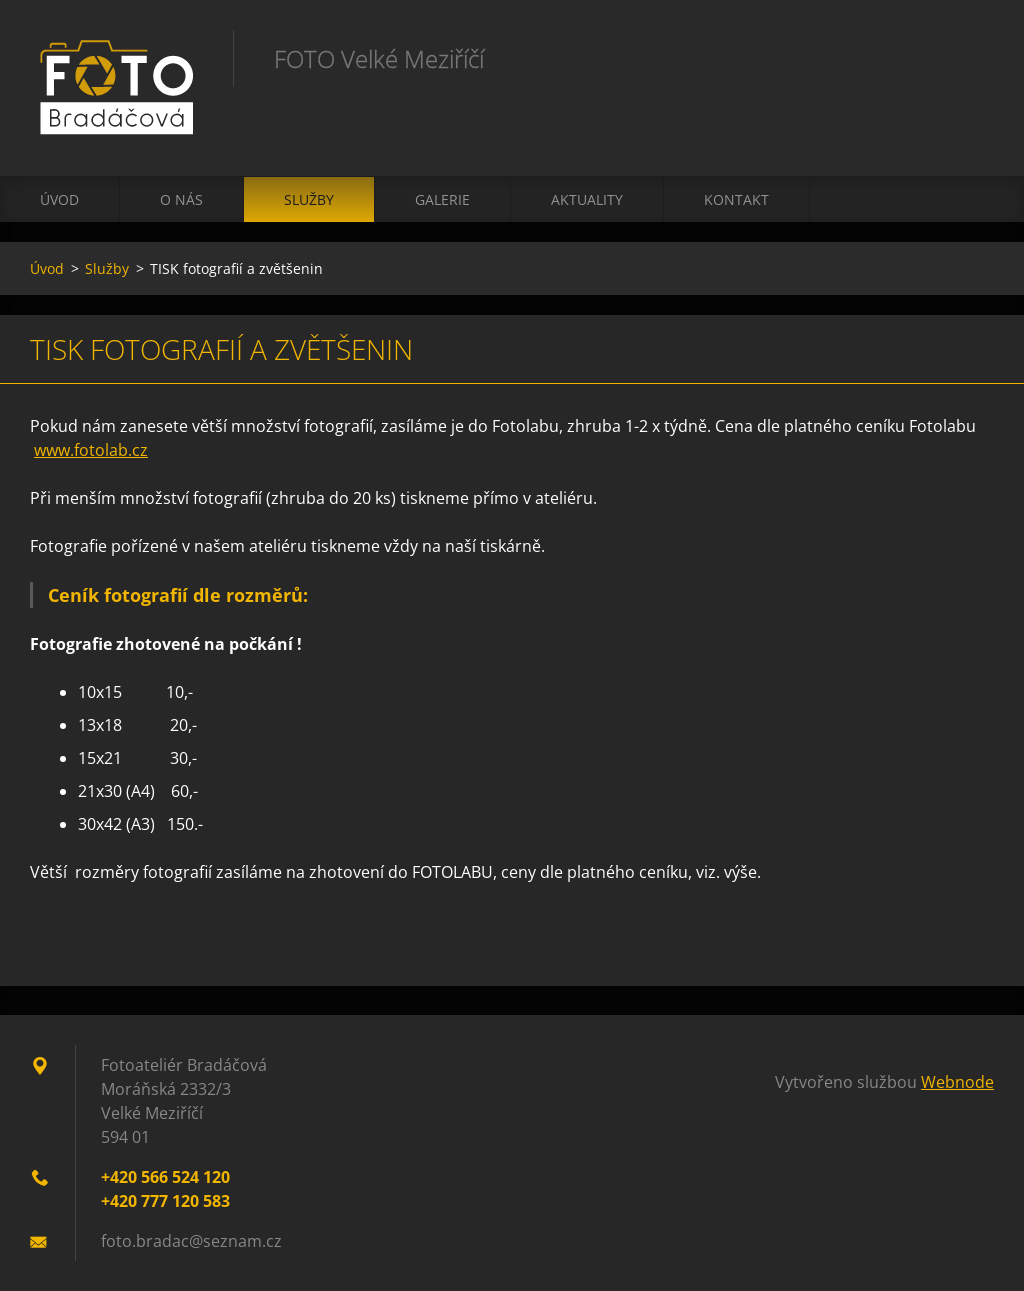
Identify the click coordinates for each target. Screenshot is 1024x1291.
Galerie (442, 199)
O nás (181, 199)
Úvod (59, 199)
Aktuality (587, 199)
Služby (309, 199)
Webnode (957, 1082)
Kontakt (736, 199)
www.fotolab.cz (91, 450)
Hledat (972, 58)
